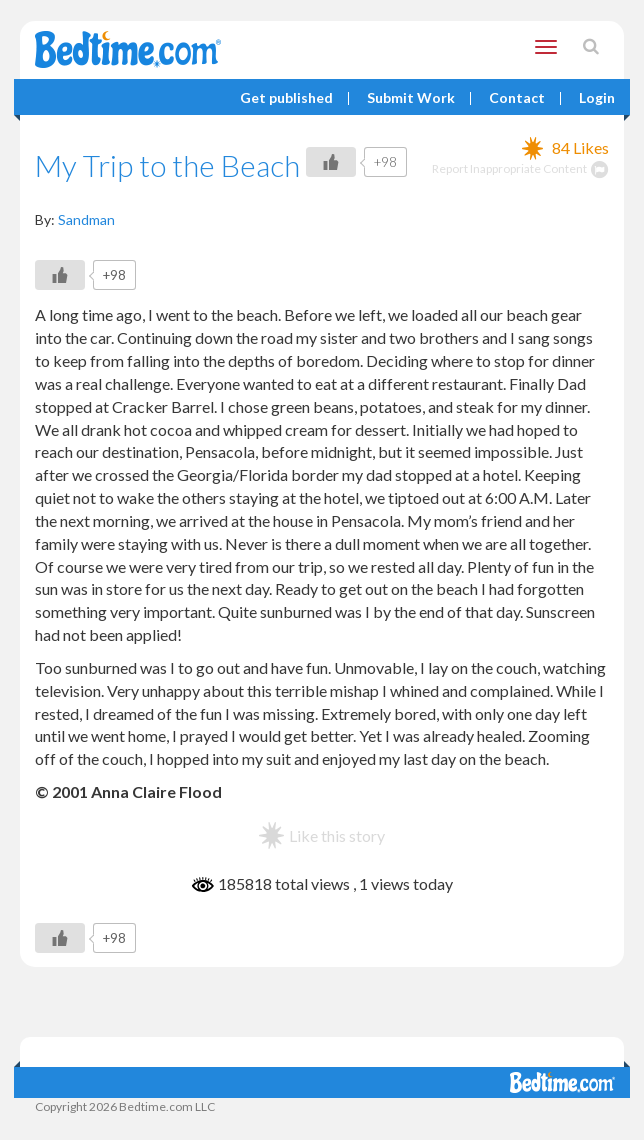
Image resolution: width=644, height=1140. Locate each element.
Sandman (86, 219)
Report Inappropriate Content (520, 168)
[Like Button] (331, 162)
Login (597, 98)
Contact (517, 98)
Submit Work (411, 98)
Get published (286, 98)
